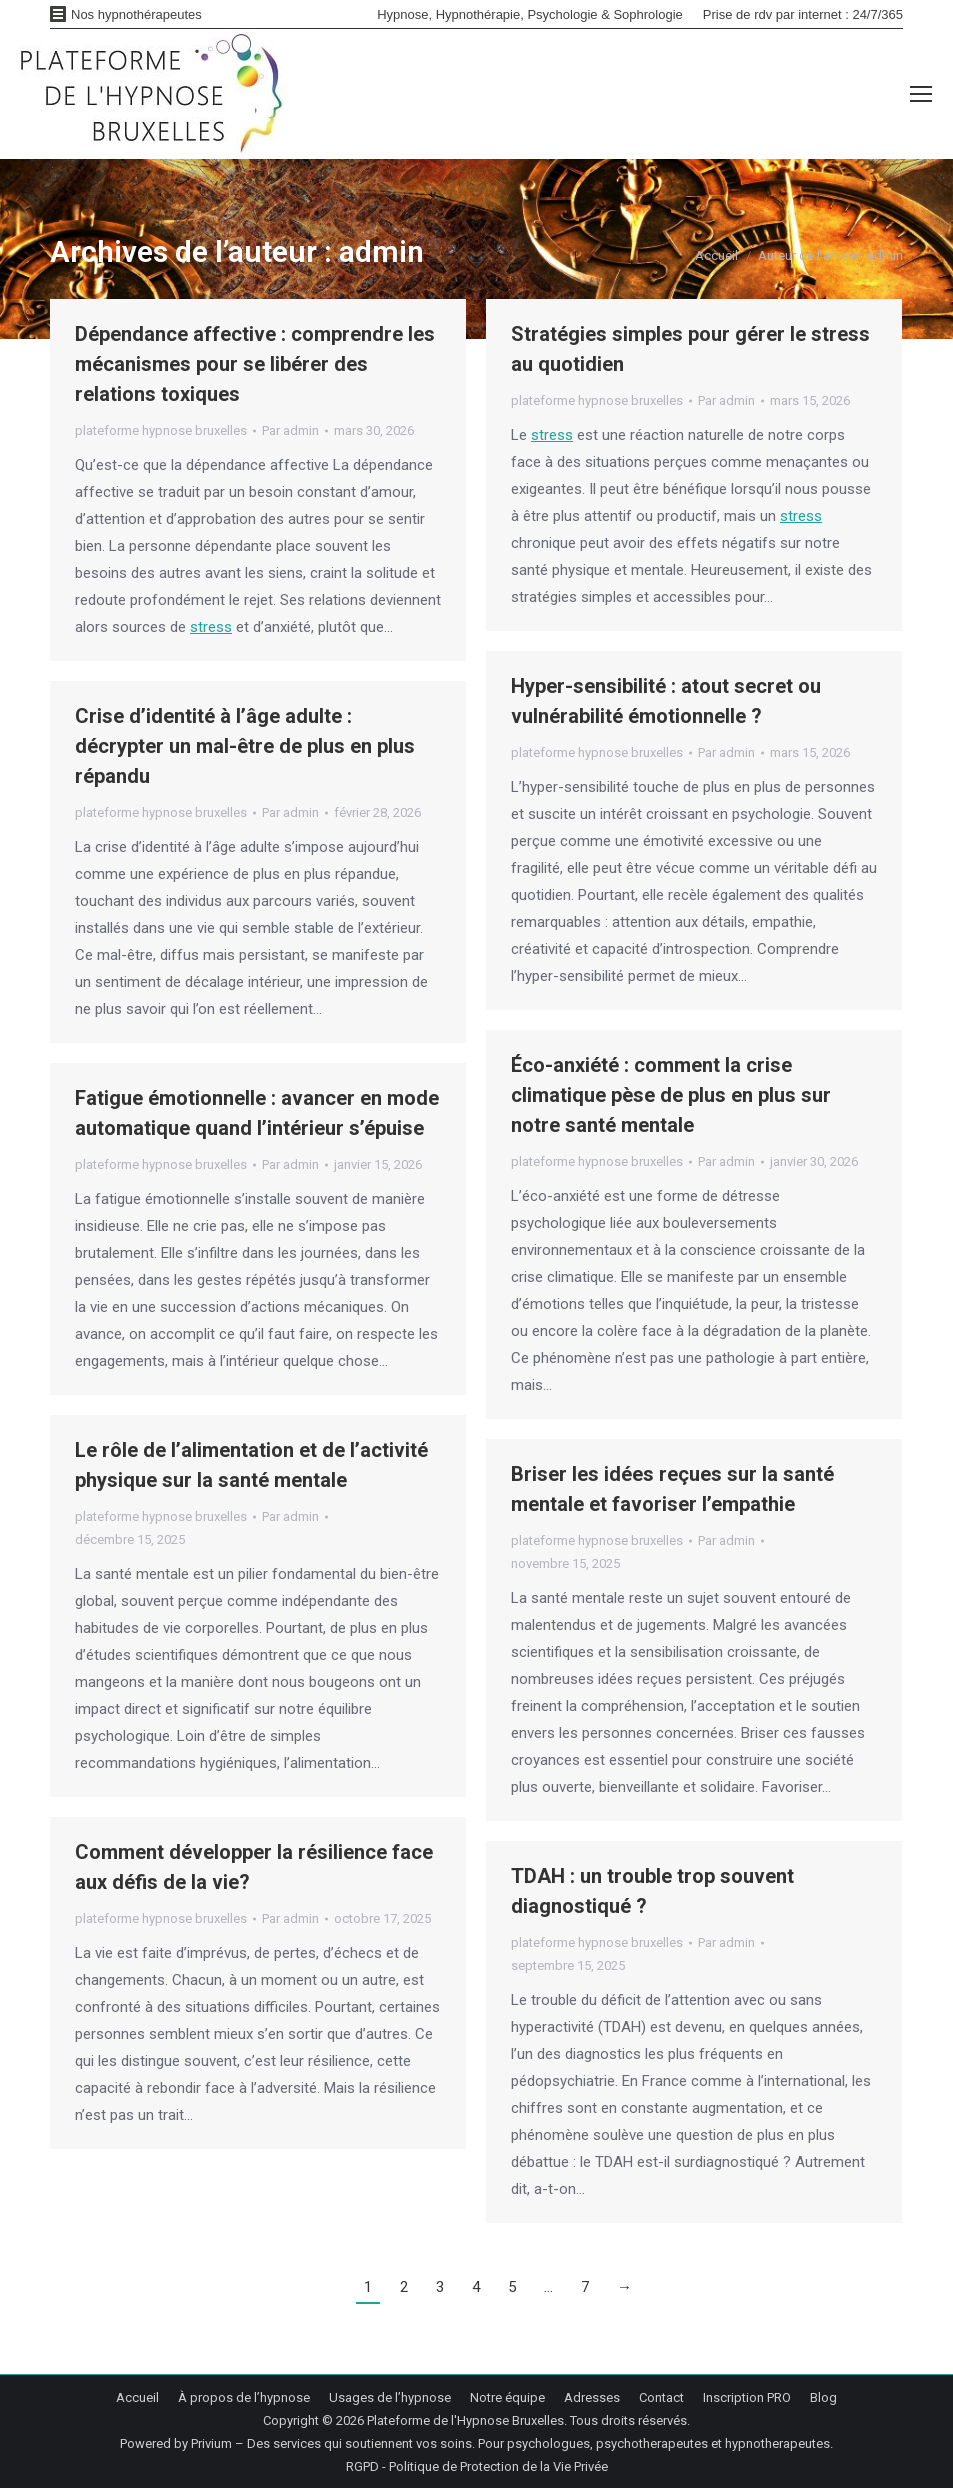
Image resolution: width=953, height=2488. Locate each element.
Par (290, 430)
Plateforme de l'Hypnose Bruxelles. (467, 2420)
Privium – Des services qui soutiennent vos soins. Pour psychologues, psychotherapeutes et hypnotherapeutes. (512, 2443)
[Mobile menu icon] (921, 94)
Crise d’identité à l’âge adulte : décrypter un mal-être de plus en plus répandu (245, 746)
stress (211, 627)
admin (381, 251)
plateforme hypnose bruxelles (161, 430)
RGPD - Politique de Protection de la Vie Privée (477, 2466)
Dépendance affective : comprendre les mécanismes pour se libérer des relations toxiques (255, 364)
